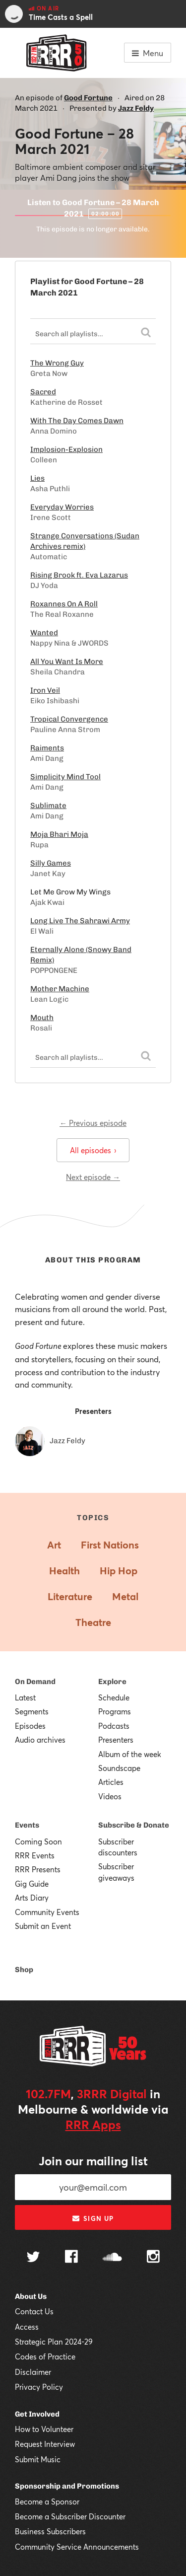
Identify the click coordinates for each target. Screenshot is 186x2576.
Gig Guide (32, 1884)
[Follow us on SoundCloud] (112, 2258)
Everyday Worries (62, 507)
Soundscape (119, 1768)
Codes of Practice (45, 2356)
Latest (25, 1697)
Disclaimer (33, 2372)
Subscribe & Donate (133, 1825)
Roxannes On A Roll (64, 603)
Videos (110, 1796)
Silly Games (50, 863)
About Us (31, 2296)
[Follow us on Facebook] (71, 2258)
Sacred (43, 391)
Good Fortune (88, 97)
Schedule (113, 1697)
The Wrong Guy (57, 363)
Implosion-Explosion (66, 449)
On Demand (35, 1681)
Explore (112, 1681)
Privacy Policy (39, 2387)
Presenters (115, 1740)
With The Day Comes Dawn (77, 420)
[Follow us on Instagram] (153, 2258)
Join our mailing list (93, 2161)
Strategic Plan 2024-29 (54, 2342)
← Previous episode (93, 1123)
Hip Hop (118, 1570)
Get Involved (37, 2414)
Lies (37, 478)
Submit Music (38, 2459)
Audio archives (40, 1740)
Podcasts (113, 1726)
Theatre (93, 1622)
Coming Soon (38, 1841)
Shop (24, 1969)
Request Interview (45, 2444)
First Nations (110, 1544)
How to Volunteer (44, 2429)
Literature (70, 1596)
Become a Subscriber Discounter (70, 2516)
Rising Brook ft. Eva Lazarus (79, 575)
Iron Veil (45, 690)
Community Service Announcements (77, 2547)
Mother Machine (59, 988)
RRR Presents (38, 1869)
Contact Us (34, 2311)
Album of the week (129, 1754)
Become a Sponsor (47, 2501)
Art (54, 1544)
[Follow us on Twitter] (33, 2258)
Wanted (44, 632)
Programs (114, 1711)
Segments (32, 1711)
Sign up (93, 2218)
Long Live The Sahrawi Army (80, 920)
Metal (125, 1596)
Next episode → (93, 1177)
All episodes (93, 1150)
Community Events (47, 1912)
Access (27, 2327)
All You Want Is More (66, 661)
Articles (111, 1782)
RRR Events (35, 1855)
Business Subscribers (50, 2531)
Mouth (42, 1017)
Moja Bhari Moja (59, 834)
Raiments (47, 747)
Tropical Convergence (69, 719)
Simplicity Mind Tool (65, 776)
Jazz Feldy (136, 108)
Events (27, 1825)
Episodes (30, 1726)
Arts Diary (32, 1898)
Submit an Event (43, 1926)
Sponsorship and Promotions (67, 2486)
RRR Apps (93, 2125)
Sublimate (48, 805)
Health (64, 1570)
